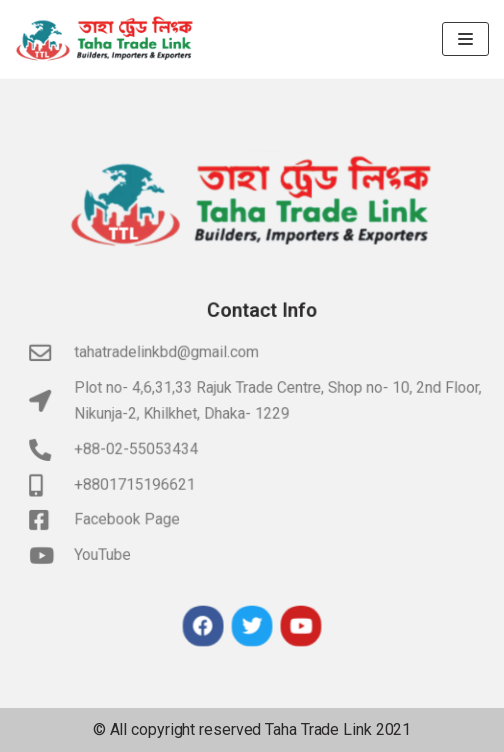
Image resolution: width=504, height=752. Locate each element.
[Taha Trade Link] (105, 39)
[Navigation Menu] (465, 39)
